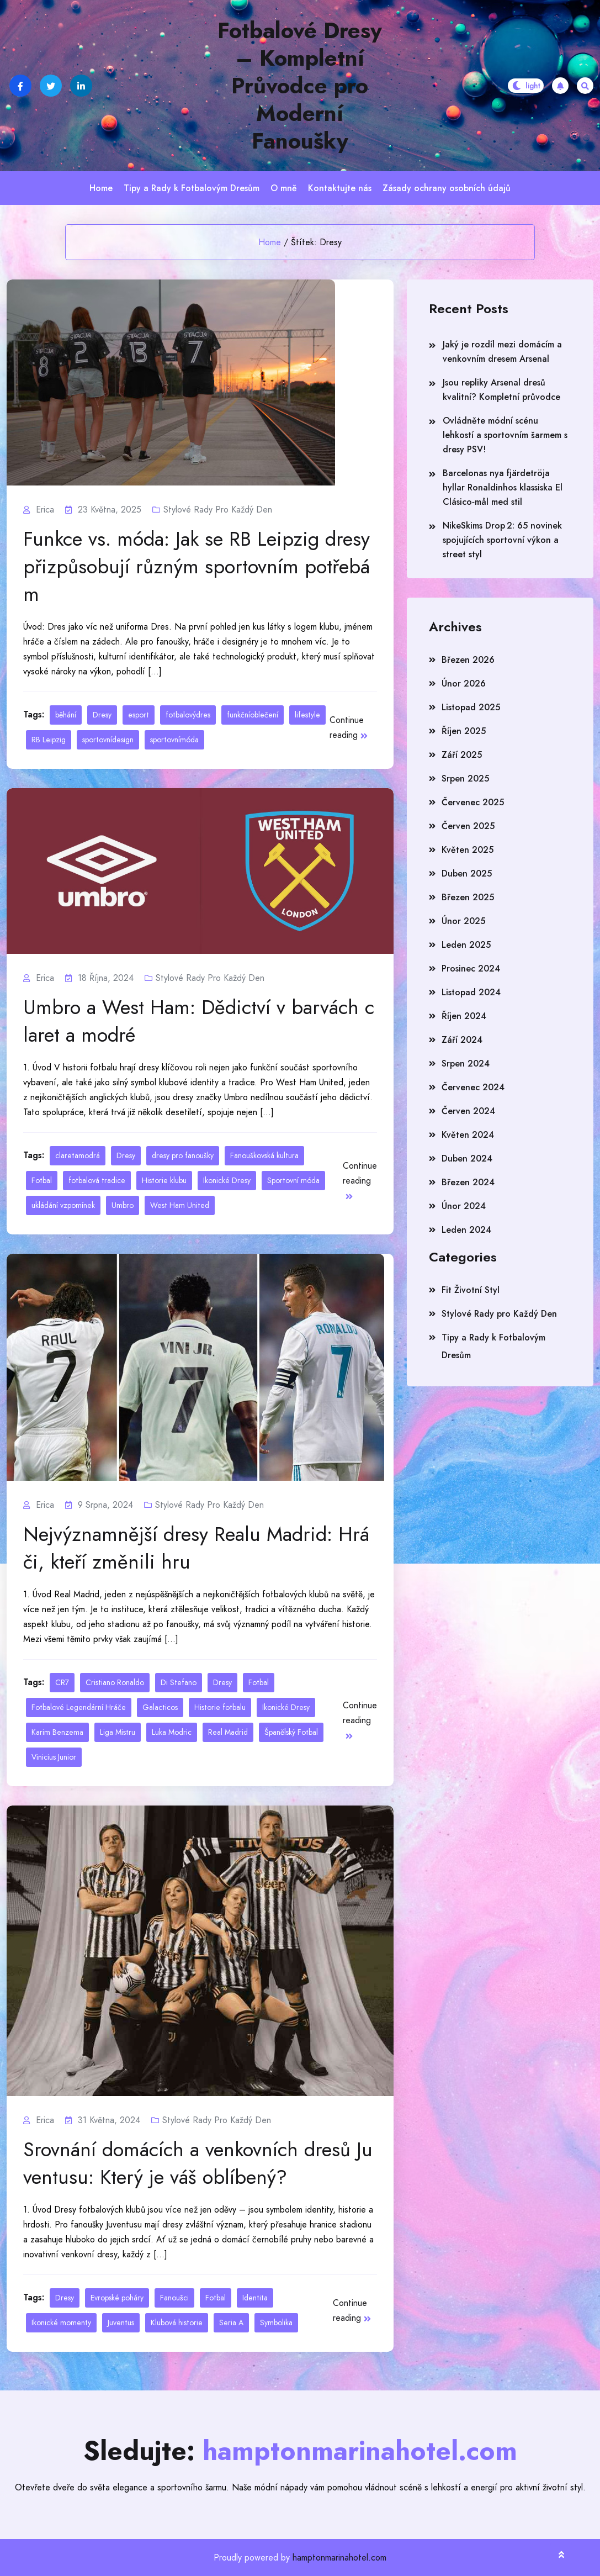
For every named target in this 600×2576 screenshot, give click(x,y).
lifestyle (307, 714)
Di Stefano (179, 1682)
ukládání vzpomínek (63, 1205)
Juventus (121, 2322)
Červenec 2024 (473, 1087)
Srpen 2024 (466, 1063)
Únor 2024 (464, 1206)
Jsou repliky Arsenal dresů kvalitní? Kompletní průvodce (501, 389)
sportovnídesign (108, 739)
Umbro (122, 1205)
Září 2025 (462, 754)
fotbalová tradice (96, 1180)
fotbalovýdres (188, 714)
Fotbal (41, 1180)
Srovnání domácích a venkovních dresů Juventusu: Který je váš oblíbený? (198, 2163)
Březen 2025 (468, 897)
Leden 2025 (466, 944)
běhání (65, 714)
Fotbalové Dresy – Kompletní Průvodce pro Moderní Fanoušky (299, 86)
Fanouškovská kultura (264, 1155)
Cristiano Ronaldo (115, 1682)
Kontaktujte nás (339, 188)
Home (101, 188)
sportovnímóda (174, 739)
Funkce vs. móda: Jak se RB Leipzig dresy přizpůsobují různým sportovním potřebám (196, 566)
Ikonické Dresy (227, 1180)
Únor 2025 (463, 921)
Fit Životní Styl (471, 1290)
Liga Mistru (117, 1732)
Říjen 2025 (464, 731)
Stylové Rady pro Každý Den (217, 509)
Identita (255, 2297)
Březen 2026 (468, 659)
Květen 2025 (467, 849)
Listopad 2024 (471, 992)
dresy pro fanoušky (183, 1155)
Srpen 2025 (465, 778)
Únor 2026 (464, 683)
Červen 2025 (468, 826)
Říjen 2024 (464, 1016)
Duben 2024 (467, 1158)
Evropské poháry (117, 2297)
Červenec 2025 (473, 802)
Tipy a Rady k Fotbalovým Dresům (191, 188)
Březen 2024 (468, 1182)
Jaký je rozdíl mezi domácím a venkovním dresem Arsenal (502, 351)
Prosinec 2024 (471, 968)
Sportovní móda (293, 1180)
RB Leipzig (48, 739)
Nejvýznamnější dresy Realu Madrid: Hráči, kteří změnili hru (196, 1548)
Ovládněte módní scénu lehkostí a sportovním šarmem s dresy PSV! (505, 435)
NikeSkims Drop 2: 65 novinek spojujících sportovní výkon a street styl (502, 540)
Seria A (231, 2322)
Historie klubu (164, 1180)
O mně (283, 188)
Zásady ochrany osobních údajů (447, 188)
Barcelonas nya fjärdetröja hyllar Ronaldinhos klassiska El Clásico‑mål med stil (502, 487)
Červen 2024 (468, 1111)
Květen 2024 (468, 1134)
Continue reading (349, 727)
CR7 (62, 1682)
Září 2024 (462, 1039)
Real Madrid (228, 1732)
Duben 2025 (467, 873)
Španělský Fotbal (291, 1732)
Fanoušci (174, 2297)
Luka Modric (172, 1732)
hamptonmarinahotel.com (339, 2557)
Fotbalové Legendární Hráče (78, 1707)
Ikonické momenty (61, 2322)
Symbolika (276, 2322)
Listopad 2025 (471, 707)
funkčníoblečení (252, 714)
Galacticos (160, 1707)
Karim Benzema (57, 1732)
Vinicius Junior (53, 1756)
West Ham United (179, 1205)
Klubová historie (177, 2322)
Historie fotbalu (220, 1707)
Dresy (102, 714)
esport (138, 714)
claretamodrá (77, 1155)
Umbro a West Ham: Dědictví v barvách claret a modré (198, 1021)
